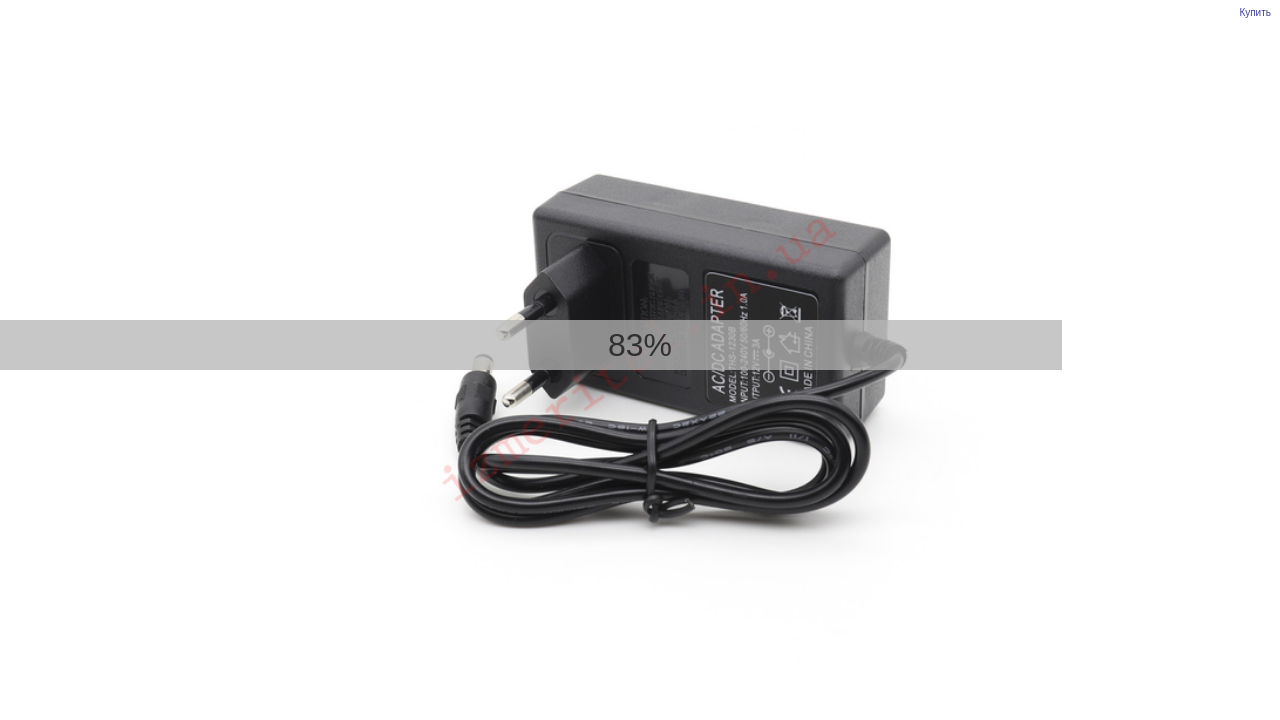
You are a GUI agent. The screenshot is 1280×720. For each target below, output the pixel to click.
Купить (1255, 12)
